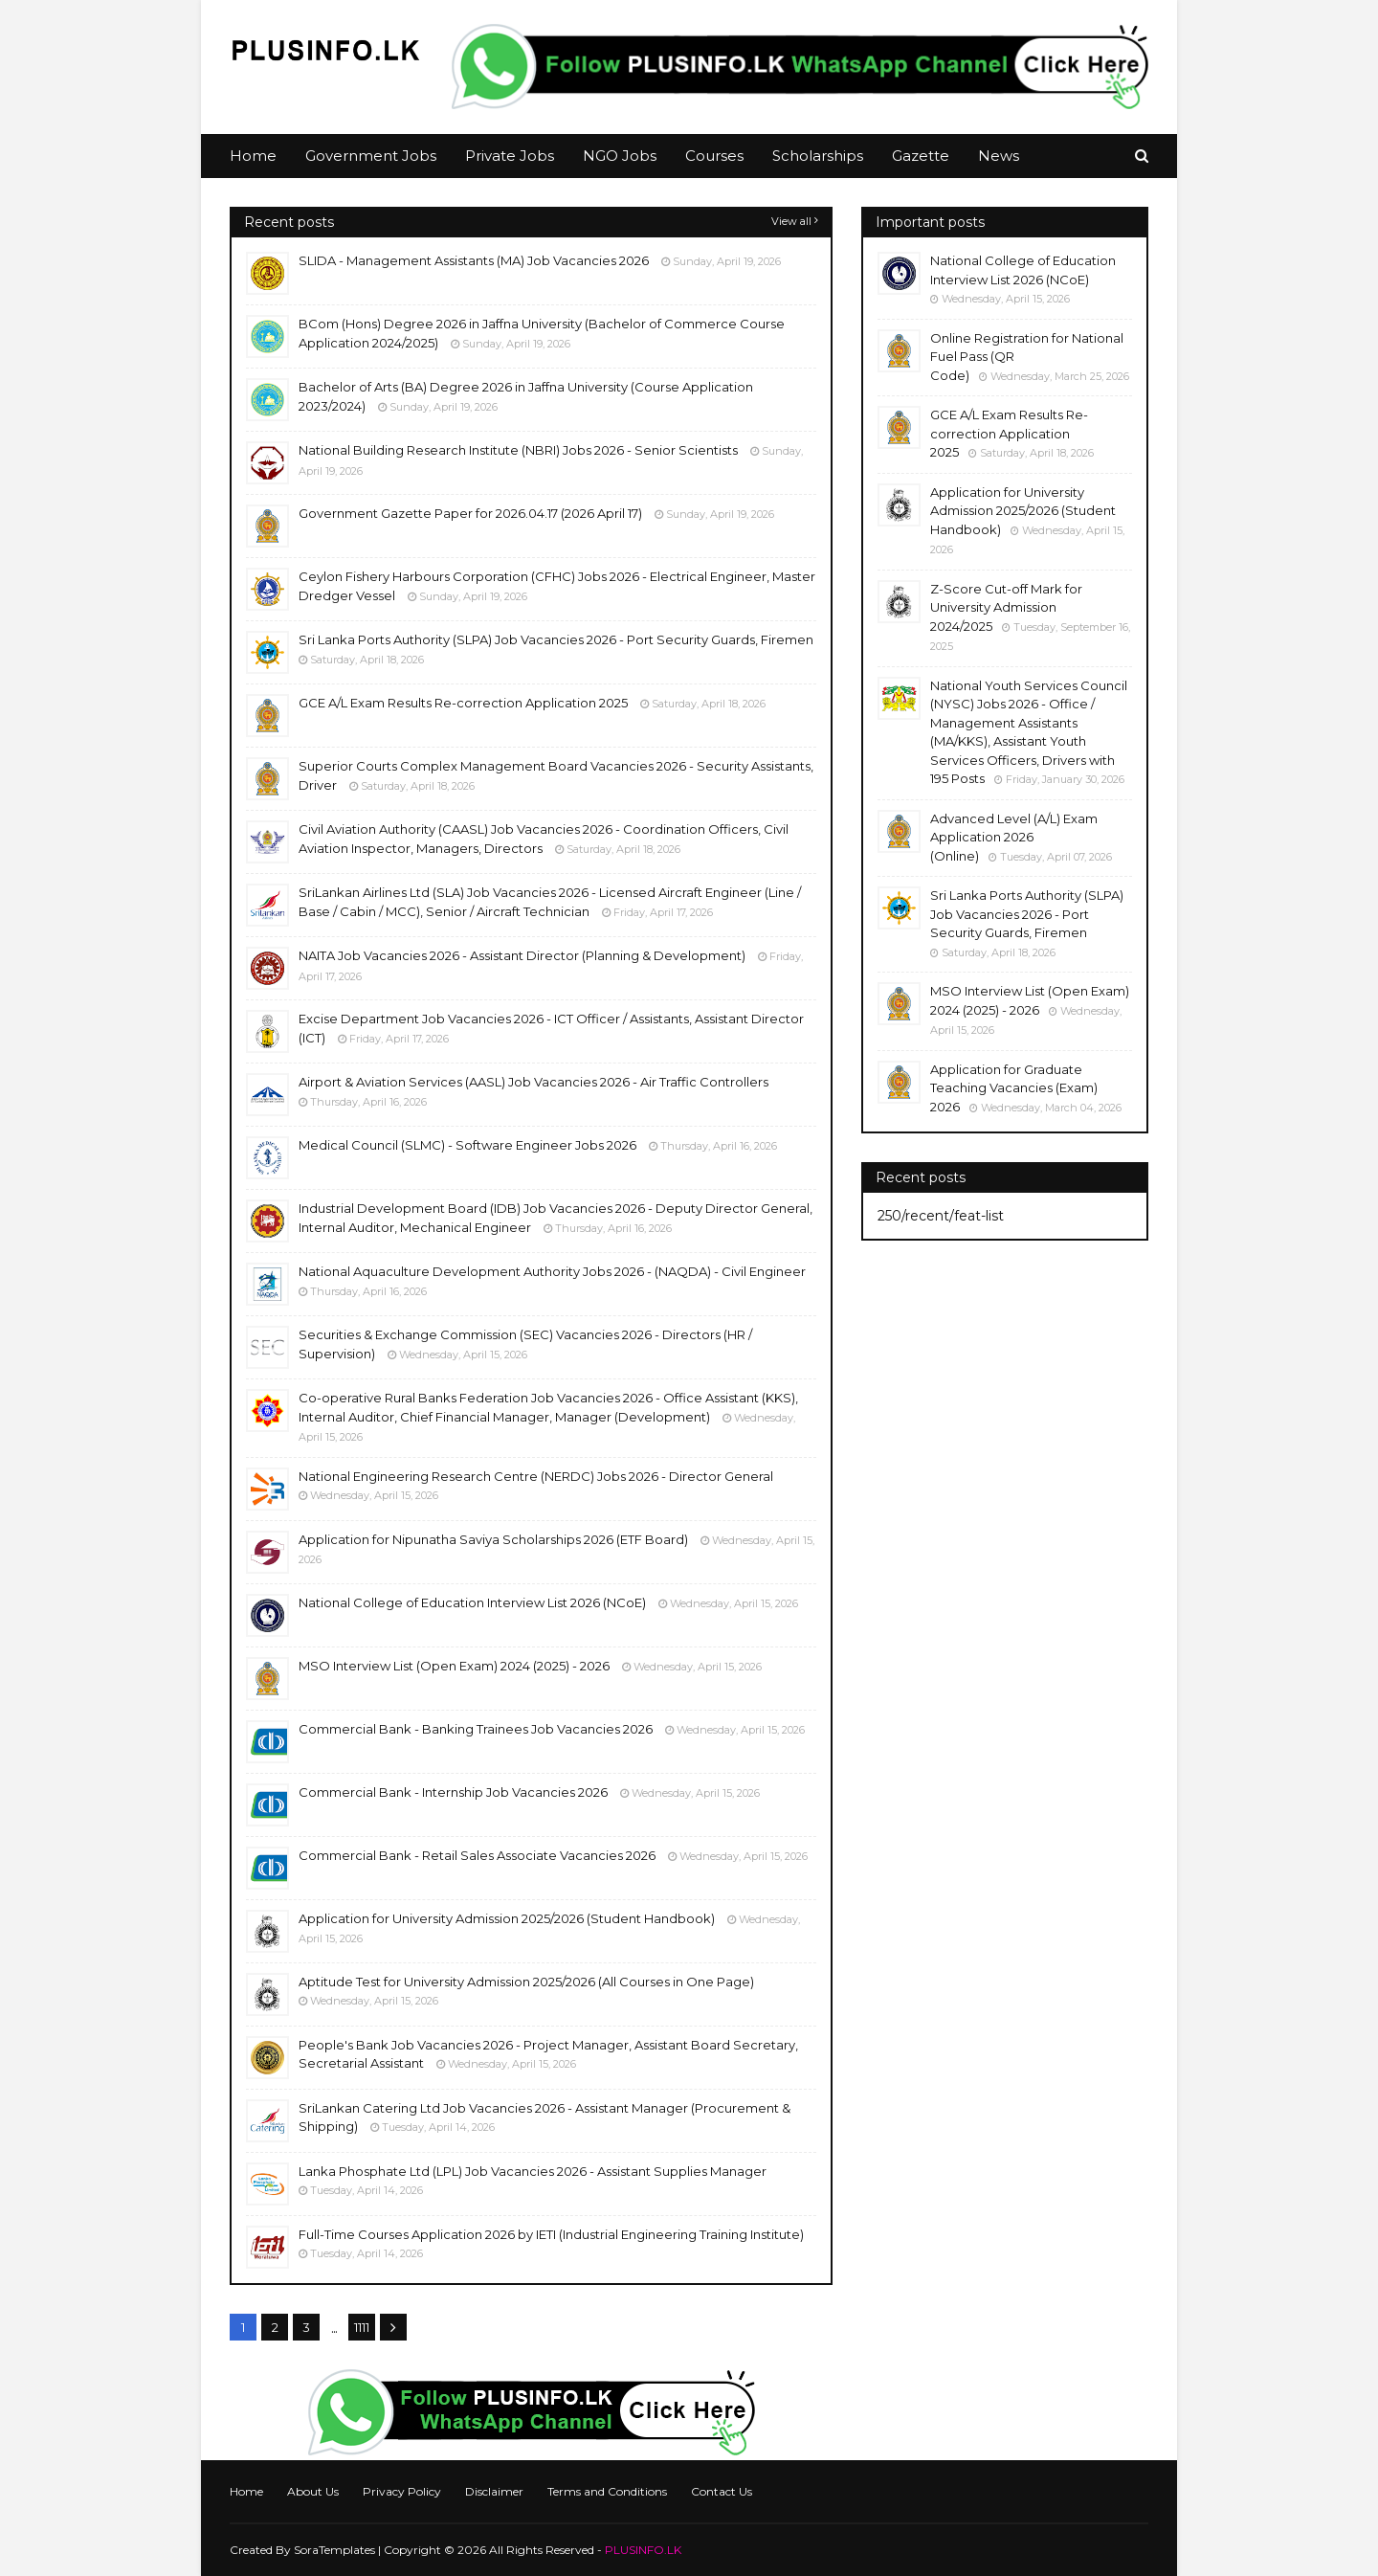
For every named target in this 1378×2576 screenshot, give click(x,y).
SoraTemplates (334, 2549)
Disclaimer (494, 2491)
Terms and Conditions (607, 2491)
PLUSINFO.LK (643, 2549)
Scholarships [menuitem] (817, 155)
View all (791, 221)
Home (246, 2491)
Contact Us (721, 2491)
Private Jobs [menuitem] (509, 155)
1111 (361, 2327)
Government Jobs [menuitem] (370, 155)
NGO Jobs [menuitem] (619, 155)
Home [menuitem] (253, 155)
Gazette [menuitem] (920, 155)
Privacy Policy (402, 2491)
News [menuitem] (998, 155)
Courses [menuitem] (714, 155)
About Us (313, 2491)
